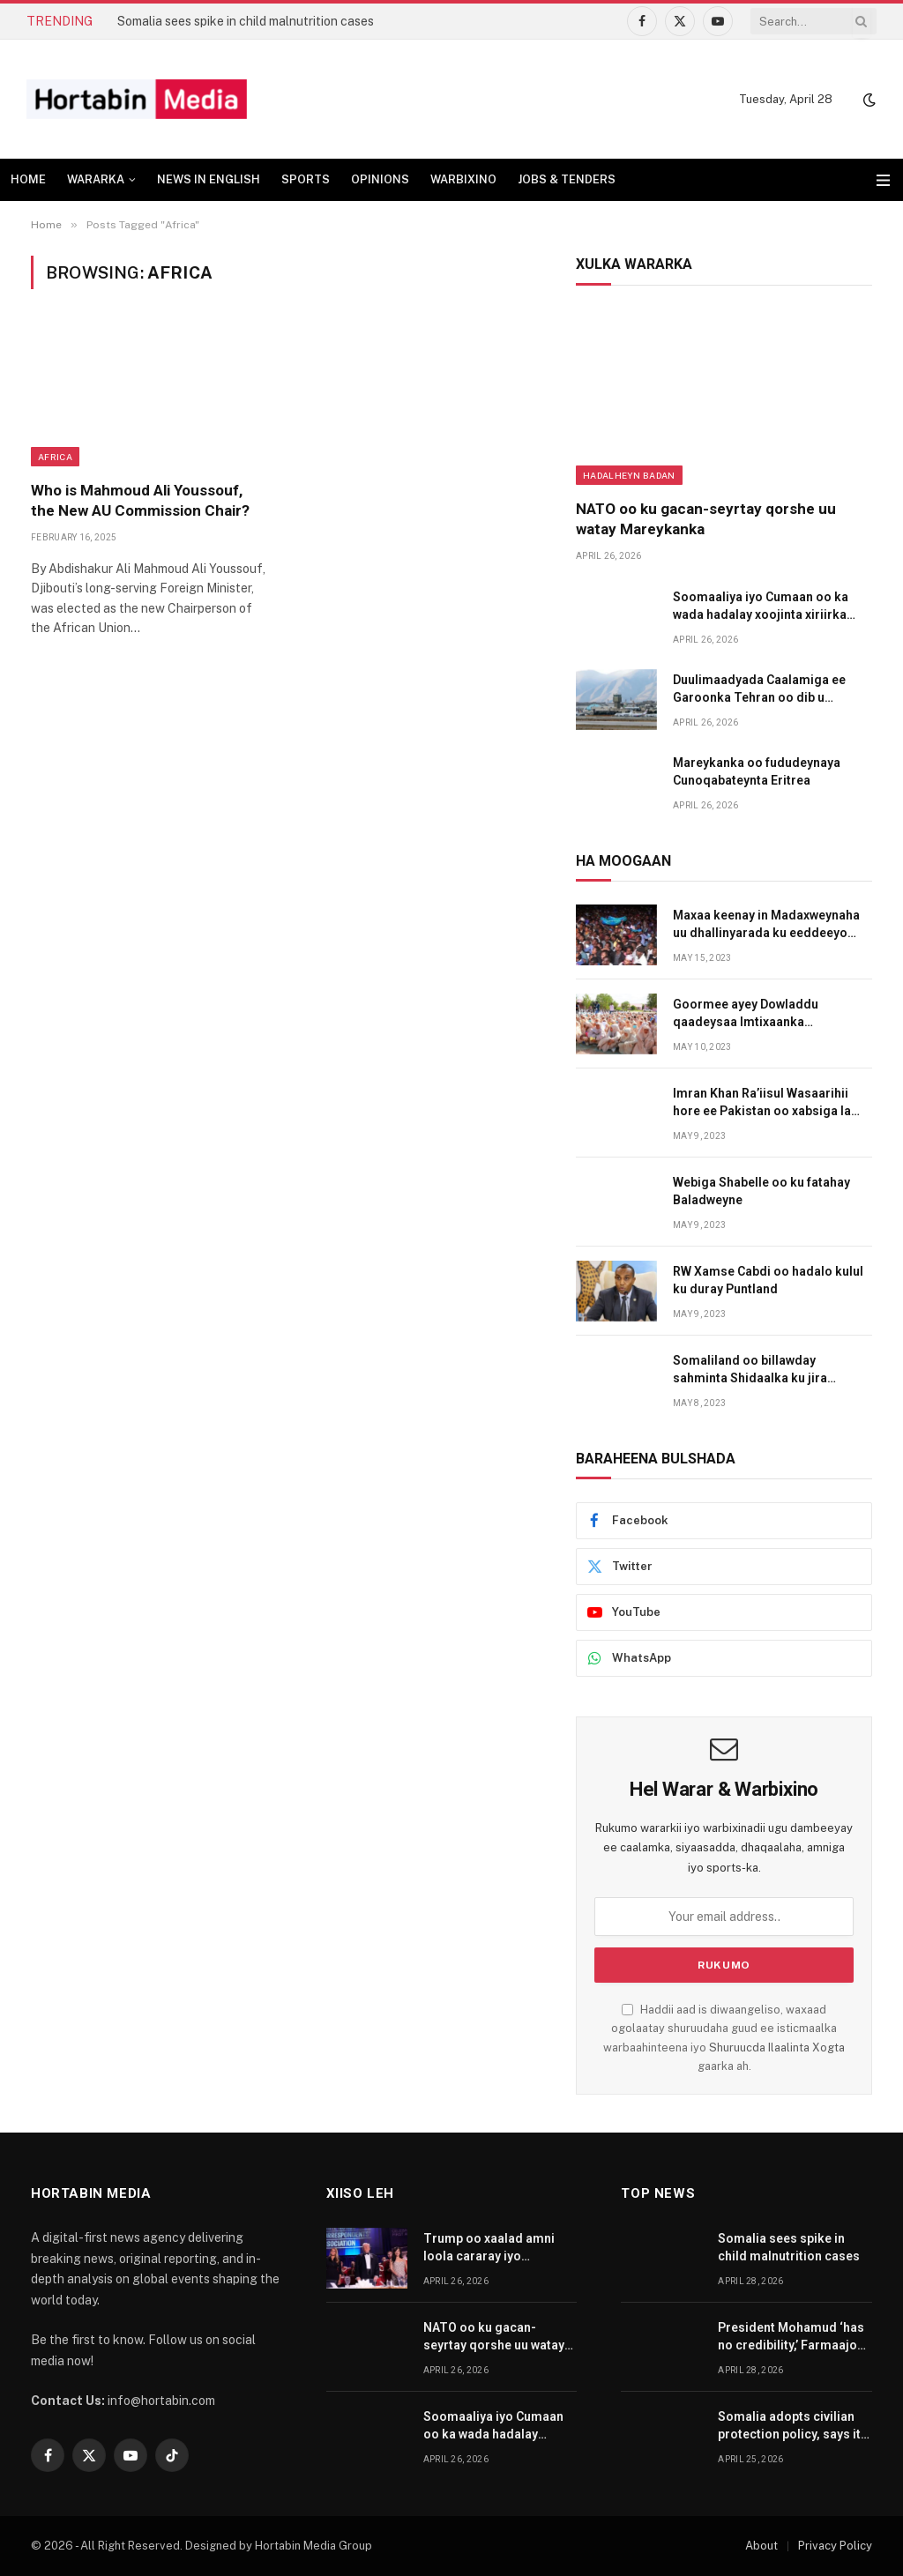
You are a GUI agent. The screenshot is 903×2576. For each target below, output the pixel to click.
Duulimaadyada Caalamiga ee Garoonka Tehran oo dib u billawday (759, 689)
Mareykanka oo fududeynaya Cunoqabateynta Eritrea (756, 771)
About (761, 2545)
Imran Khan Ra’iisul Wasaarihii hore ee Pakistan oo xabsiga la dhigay (762, 1103)
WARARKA (95, 179)
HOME (28, 179)
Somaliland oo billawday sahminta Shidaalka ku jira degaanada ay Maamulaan (750, 1370)
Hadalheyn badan (629, 475)
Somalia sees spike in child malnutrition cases (245, 21)
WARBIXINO (463, 179)
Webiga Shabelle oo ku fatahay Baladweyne (761, 1191)
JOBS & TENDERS (567, 179)
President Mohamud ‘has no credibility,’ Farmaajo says (791, 2337)
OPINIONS (380, 179)
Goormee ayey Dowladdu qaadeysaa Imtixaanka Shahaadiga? (745, 1014)
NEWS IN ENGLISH (208, 179)
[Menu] (883, 180)
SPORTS (305, 179)
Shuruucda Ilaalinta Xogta (777, 2047)
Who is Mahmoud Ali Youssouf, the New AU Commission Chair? (140, 500)
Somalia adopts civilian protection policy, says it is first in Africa (789, 2426)
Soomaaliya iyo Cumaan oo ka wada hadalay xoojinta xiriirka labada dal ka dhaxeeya (760, 606)
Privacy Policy (835, 2545)
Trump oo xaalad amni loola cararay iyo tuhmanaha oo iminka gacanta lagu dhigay (489, 2248)
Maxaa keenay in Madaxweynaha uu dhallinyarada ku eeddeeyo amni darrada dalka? (766, 925)
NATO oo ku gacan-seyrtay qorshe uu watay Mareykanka (706, 519)
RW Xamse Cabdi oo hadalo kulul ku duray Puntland (768, 1280)
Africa (55, 456)
